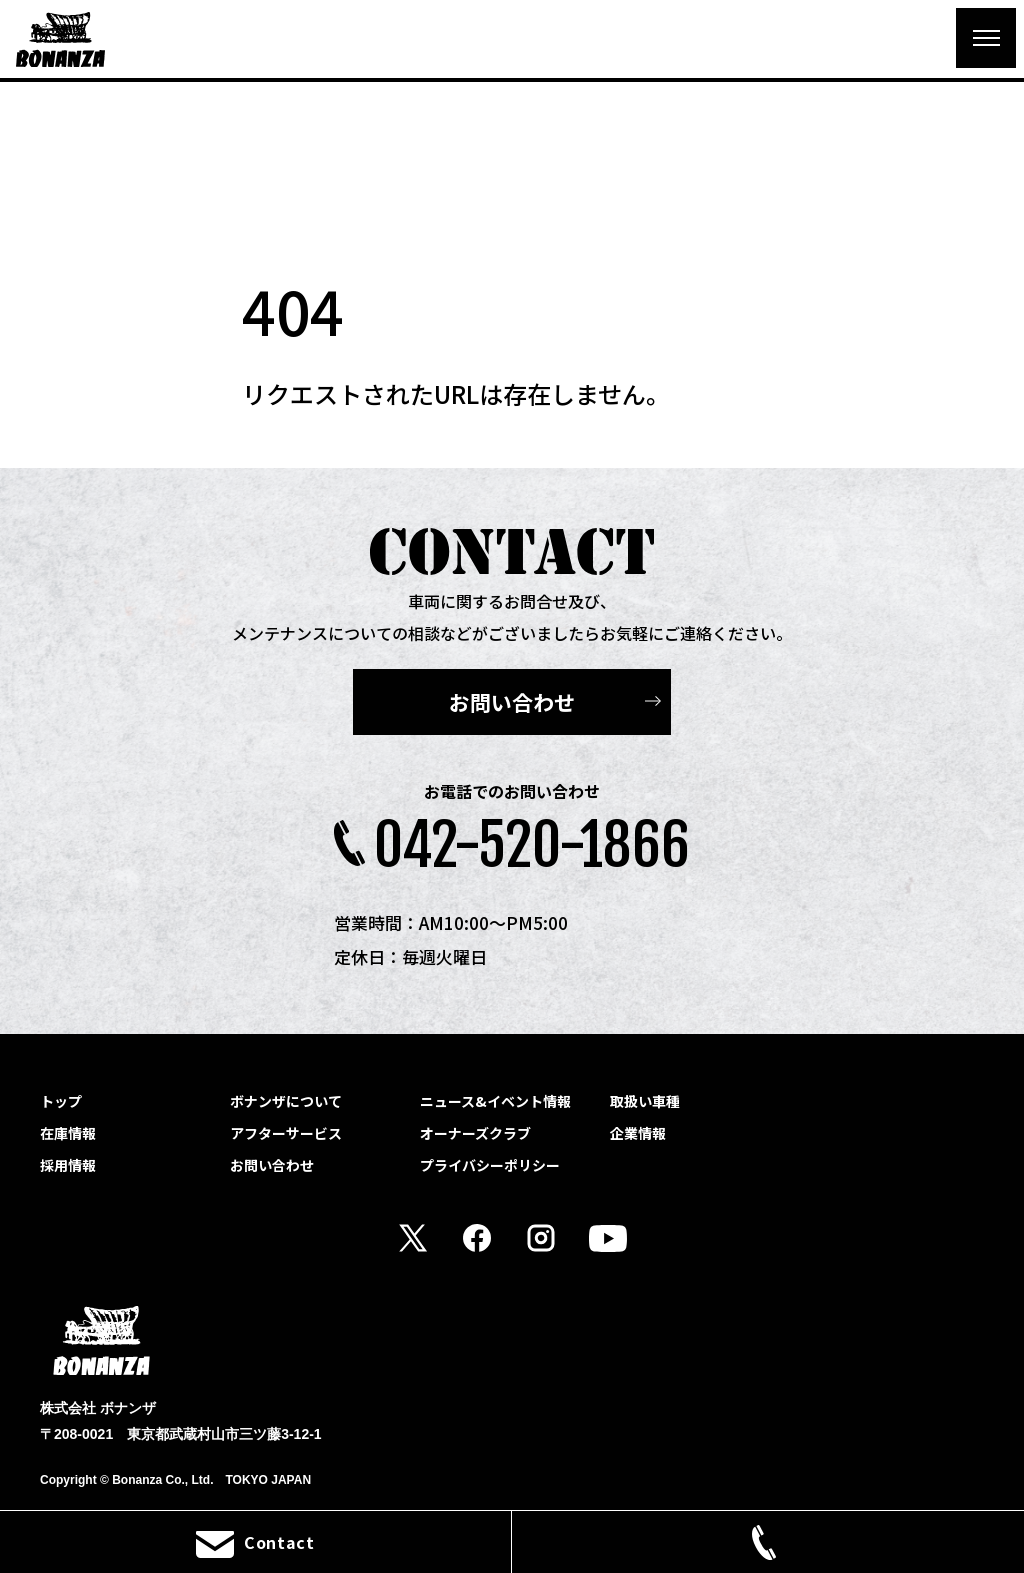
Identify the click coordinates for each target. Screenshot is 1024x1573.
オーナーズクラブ (475, 1133)
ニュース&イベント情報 (495, 1101)
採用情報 (68, 1165)
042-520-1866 (532, 845)
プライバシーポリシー (490, 1165)
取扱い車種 (645, 1101)
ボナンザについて (286, 1101)
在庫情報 (68, 1133)
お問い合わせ (512, 702)
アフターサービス (286, 1133)
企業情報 (638, 1133)
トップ (61, 1101)
